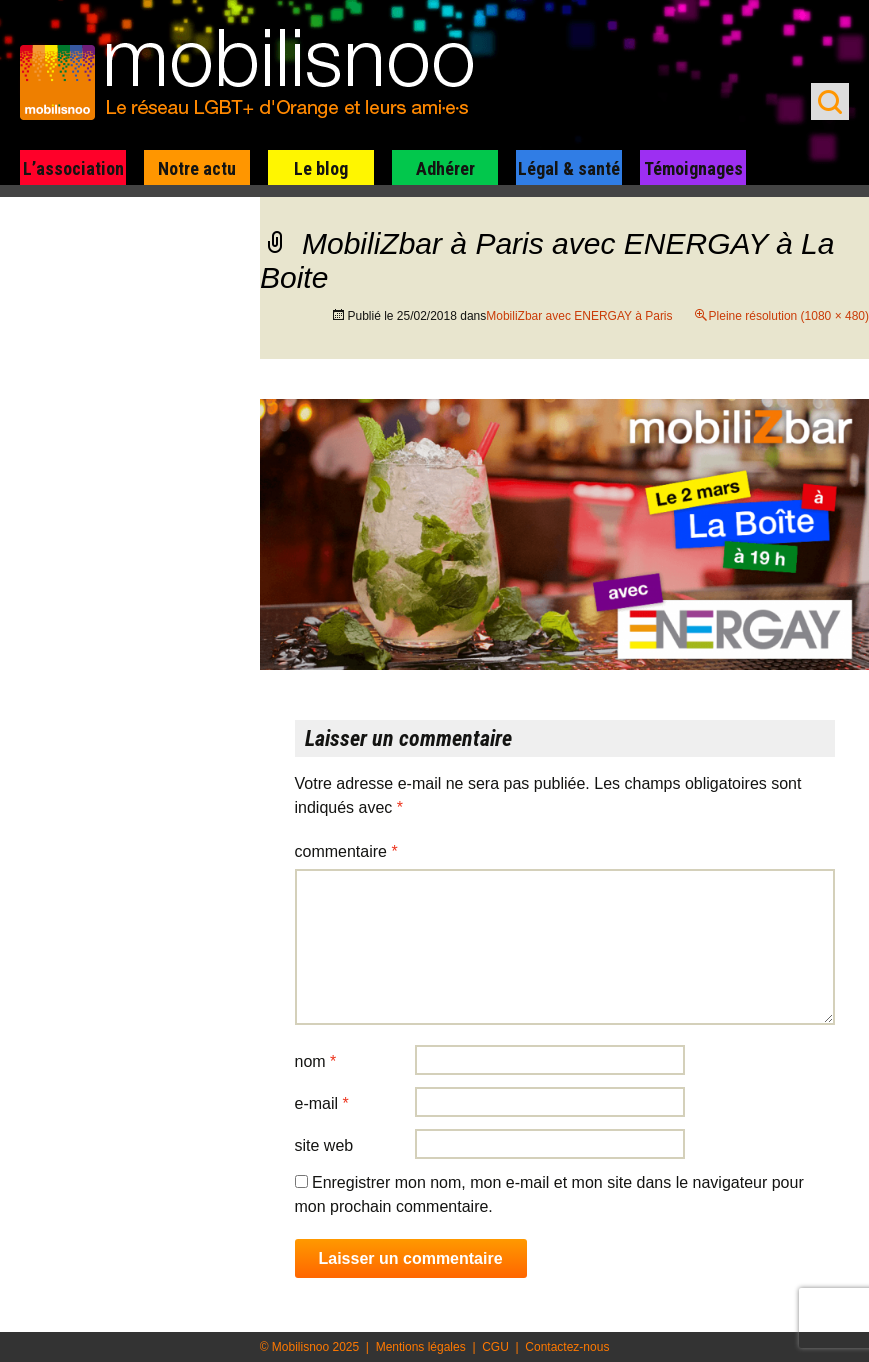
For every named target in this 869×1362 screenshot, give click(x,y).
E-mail (322, 1103)
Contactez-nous (567, 1347)
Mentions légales (421, 1347)
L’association (73, 168)
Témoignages (693, 168)
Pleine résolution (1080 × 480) (789, 316)
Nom (316, 1061)
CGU (495, 1347)
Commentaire (346, 851)
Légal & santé (569, 168)
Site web (324, 1145)
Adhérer (445, 168)
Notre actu (197, 168)
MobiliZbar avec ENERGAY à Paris (579, 316)
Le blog (321, 168)
